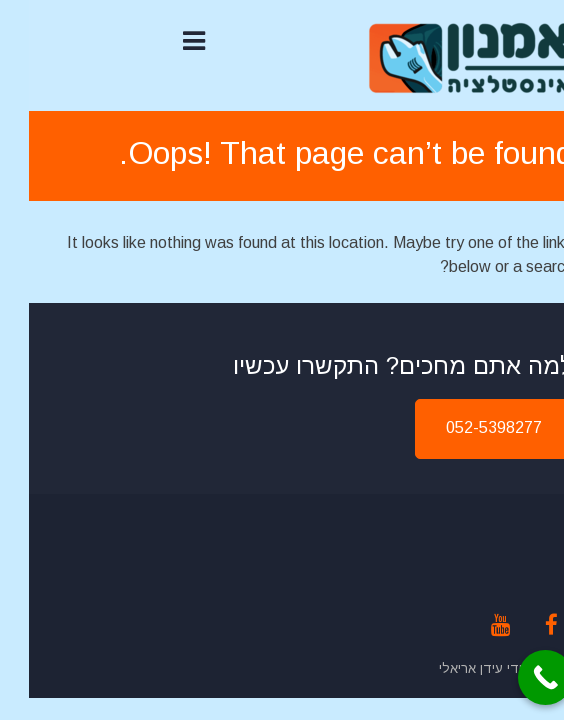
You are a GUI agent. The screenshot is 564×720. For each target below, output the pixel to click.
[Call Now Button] (516, 677)
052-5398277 (465, 427)
